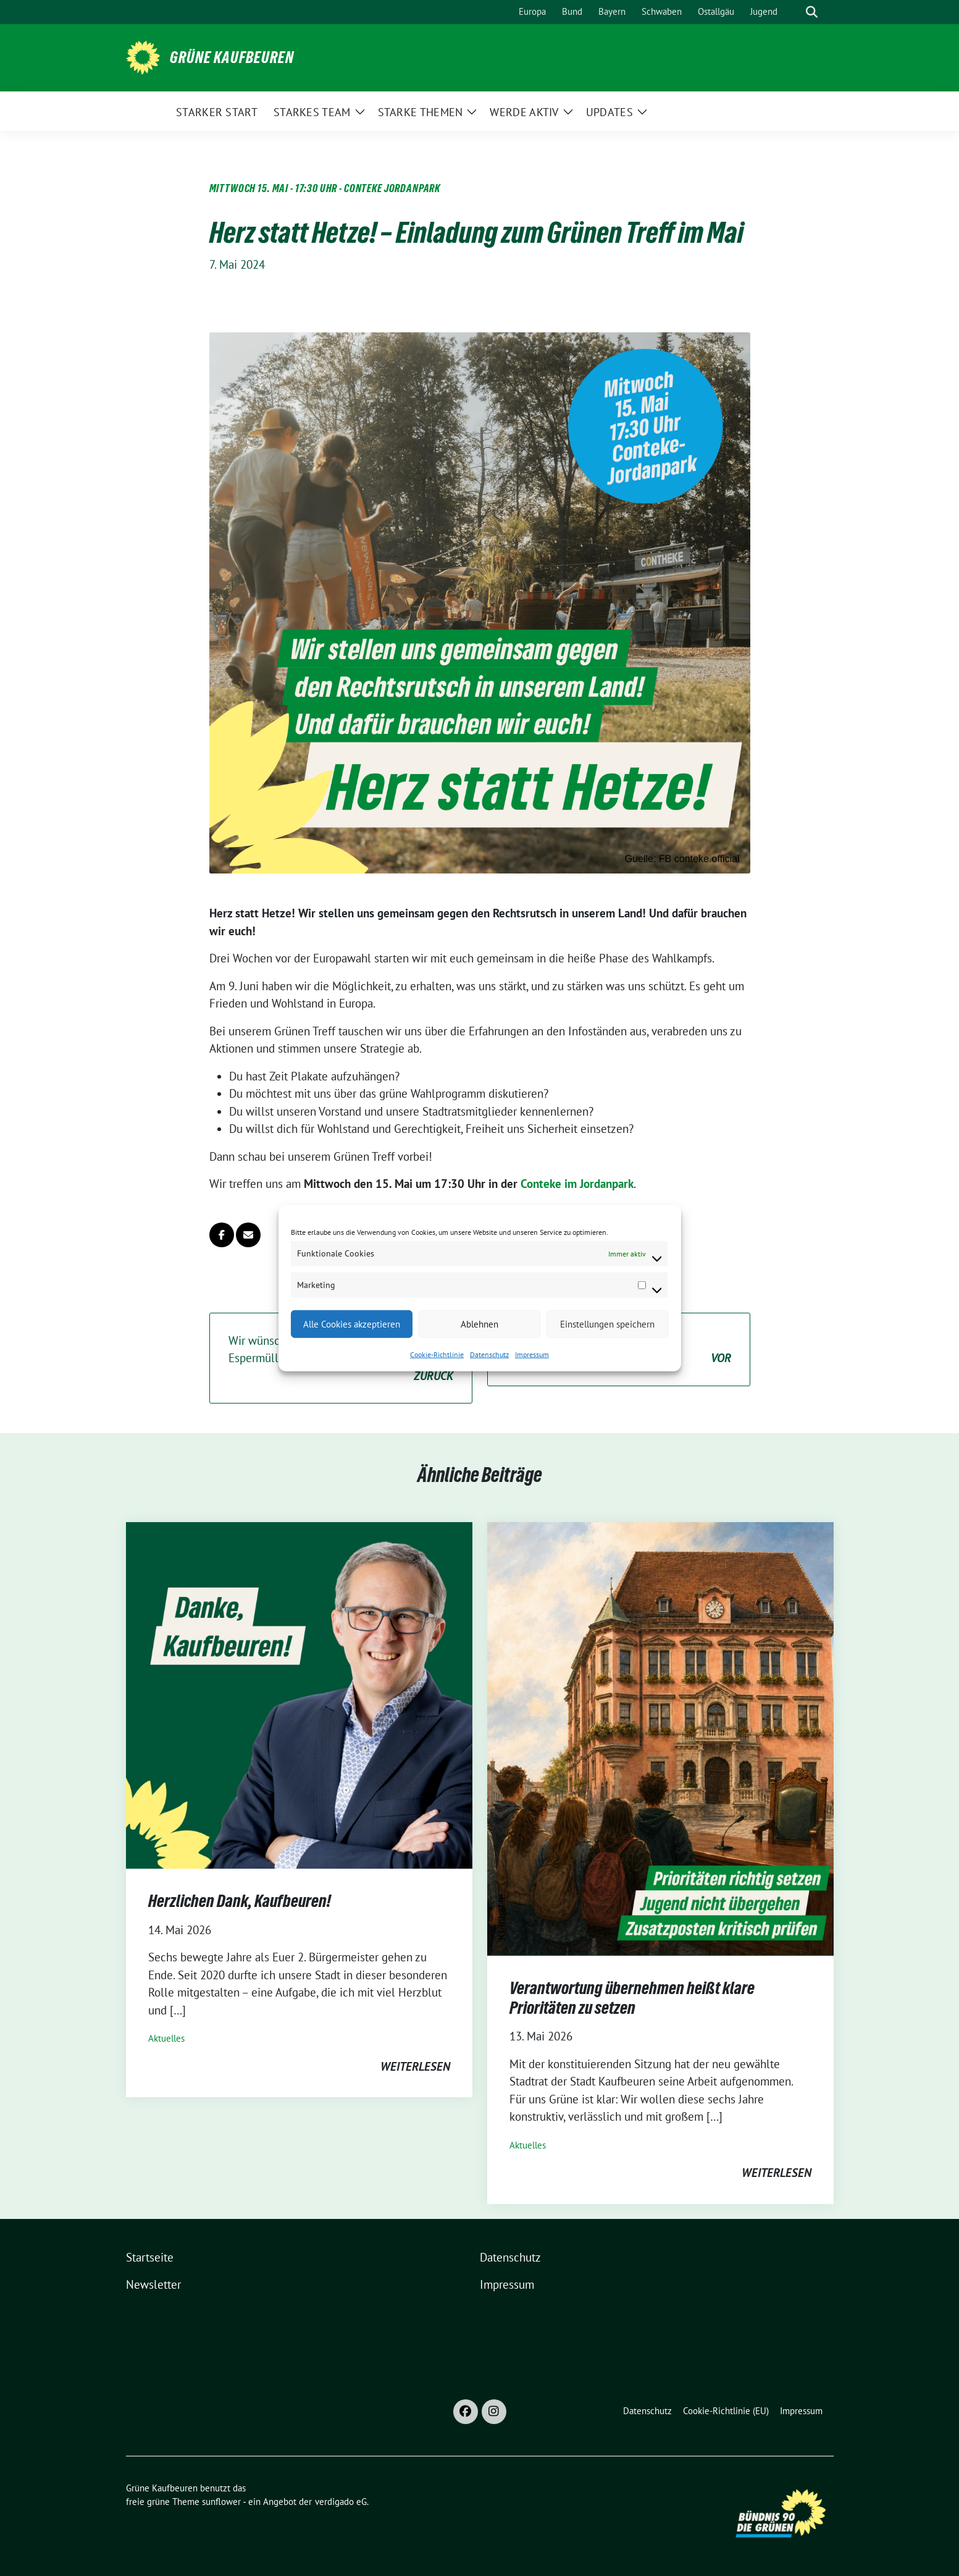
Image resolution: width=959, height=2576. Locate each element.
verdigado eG (341, 2501)
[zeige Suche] (812, 12)
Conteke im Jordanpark (577, 1183)
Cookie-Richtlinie (437, 1354)
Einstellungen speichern (607, 1323)
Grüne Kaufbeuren (232, 57)
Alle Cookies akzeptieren (351, 1323)
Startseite (150, 2257)
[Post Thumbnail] (299, 1694)
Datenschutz (489, 1354)
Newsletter (153, 2284)
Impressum (532, 1354)
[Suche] (794, 12)
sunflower (221, 2501)
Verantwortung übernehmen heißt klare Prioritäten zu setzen (632, 1998)
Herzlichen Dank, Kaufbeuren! (239, 1901)
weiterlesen (415, 2066)
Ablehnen (479, 1323)
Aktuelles (166, 2038)
